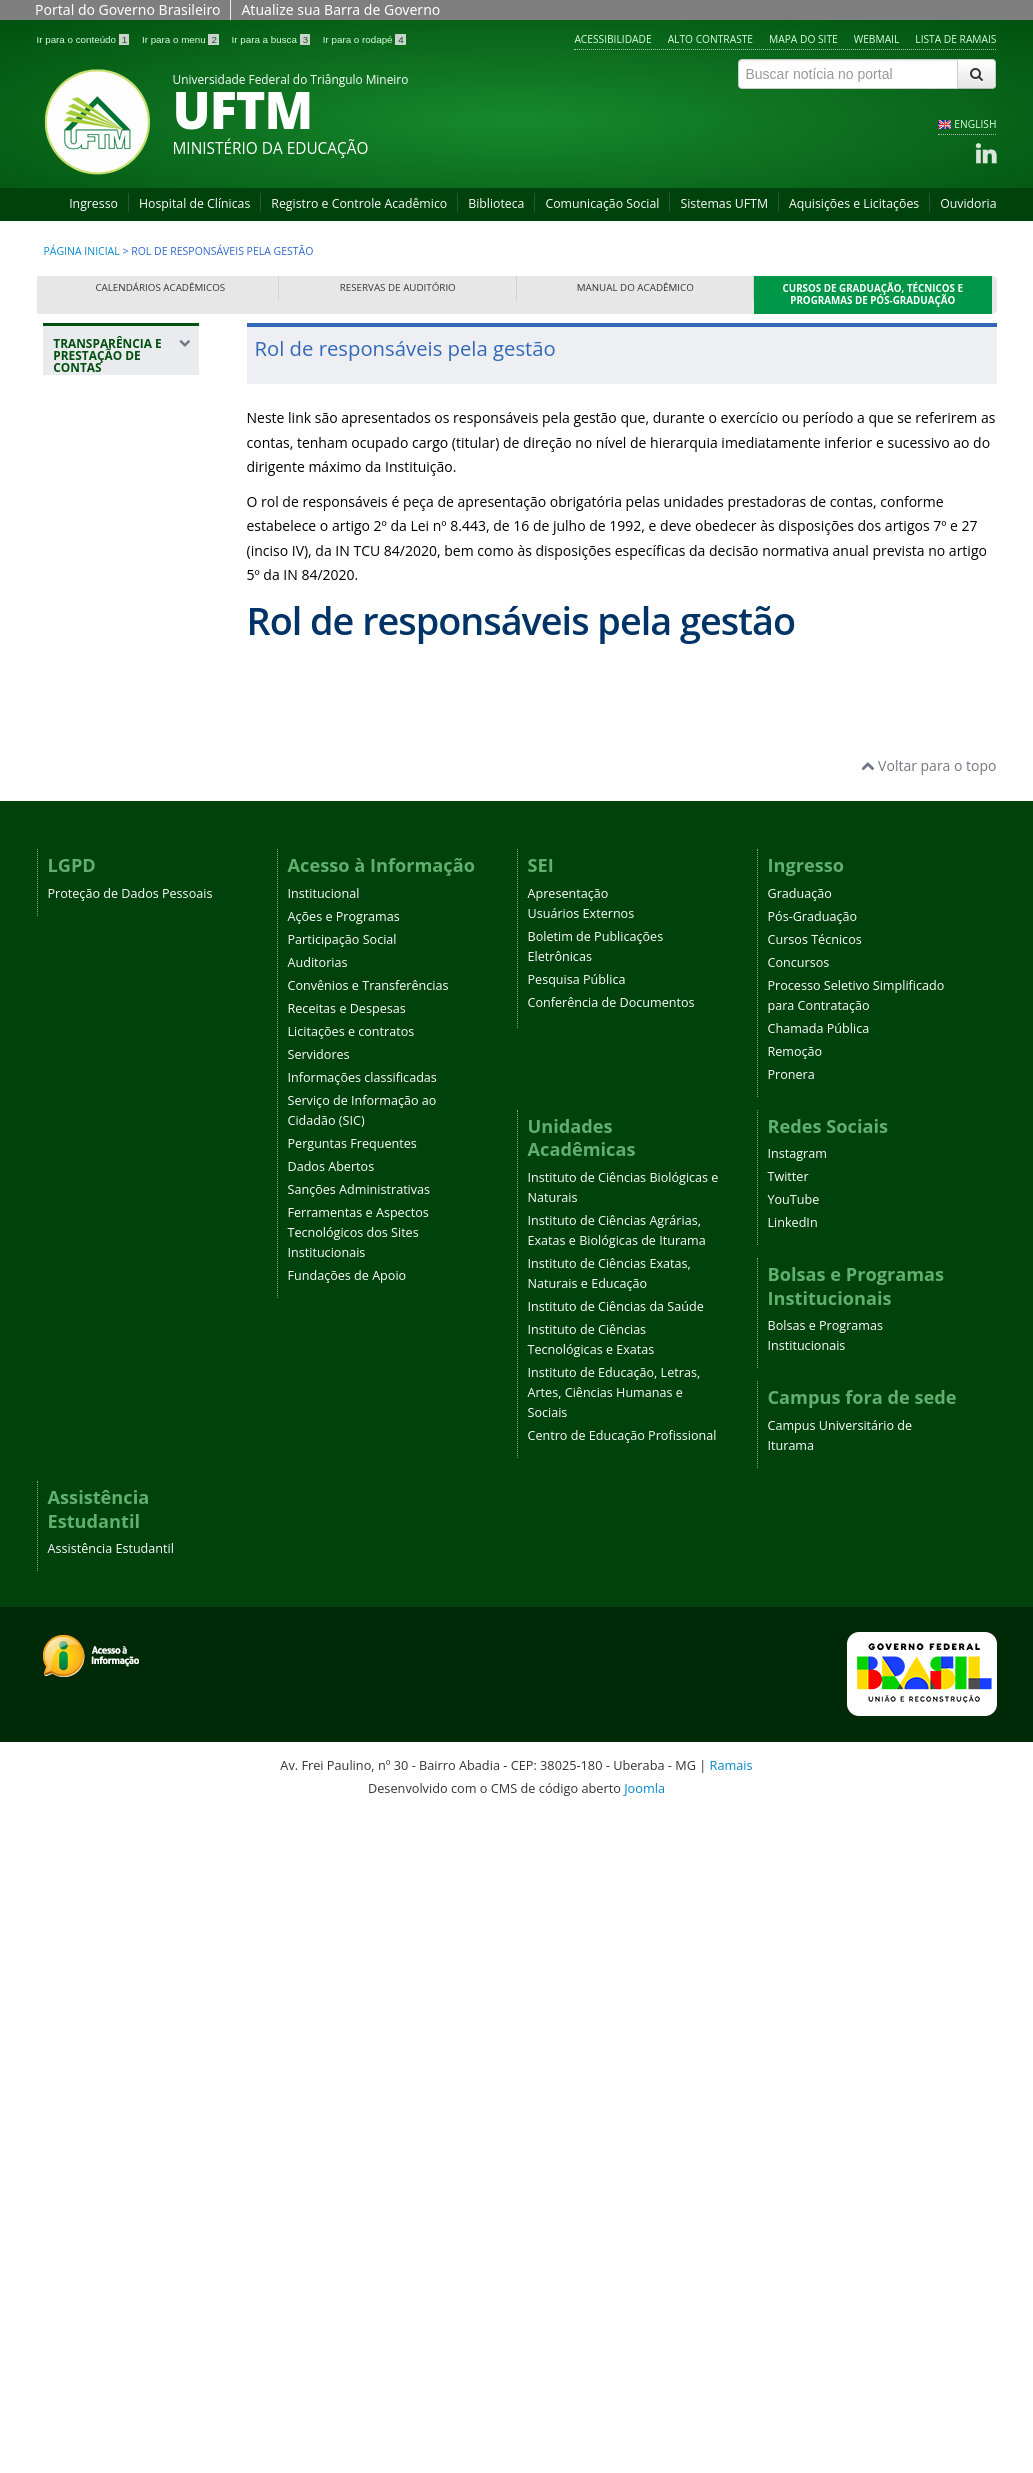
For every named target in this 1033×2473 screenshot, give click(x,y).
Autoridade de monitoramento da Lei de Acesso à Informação (124, 981)
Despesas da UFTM (125, 838)
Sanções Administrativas (359, 1845)
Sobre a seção (108, 492)
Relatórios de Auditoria (106, 1225)
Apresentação (568, 1549)
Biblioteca (496, 203)
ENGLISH (975, 124)
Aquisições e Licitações (854, 203)
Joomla (644, 2445)
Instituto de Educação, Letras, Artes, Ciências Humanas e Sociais (614, 2049)
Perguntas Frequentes (352, 1799)
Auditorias (318, 1618)
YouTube (794, 1856)
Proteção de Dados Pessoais (130, 1549)
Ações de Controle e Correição (122, 533)
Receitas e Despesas (347, 1664)
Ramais (731, 2422)
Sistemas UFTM (724, 203)
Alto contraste (710, 39)
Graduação (800, 1549)
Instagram (797, 1810)
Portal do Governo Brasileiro (127, 9)
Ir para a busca (272, 39)
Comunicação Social (602, 203)
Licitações (95, 869)
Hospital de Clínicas (194, 203)
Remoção (795, 1707)
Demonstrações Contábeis (114, 1123)
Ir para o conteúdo (84, 39)
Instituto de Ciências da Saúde (616, 1963)
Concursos (799, 1618)
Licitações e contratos (351, 1687)
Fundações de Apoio (347, 1931)
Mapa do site (803, 39)
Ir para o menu (182, 39)
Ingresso (93, 203)
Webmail (877, 39)
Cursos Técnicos (815, 1595)
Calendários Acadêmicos (160, 287)
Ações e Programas (344, 1572)
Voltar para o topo (928, 1422)
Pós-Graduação (813, 1572)
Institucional (324, 1549)
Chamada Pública (819, 1684)
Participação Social (342, 1595)
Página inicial (82, 251)
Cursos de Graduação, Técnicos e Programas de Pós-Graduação (873, 294)
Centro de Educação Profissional (622, 2092)
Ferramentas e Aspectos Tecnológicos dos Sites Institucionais (358, 1888)
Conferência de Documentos (611, 1658)
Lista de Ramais (955, 39)
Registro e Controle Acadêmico (359, 203)
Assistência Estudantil (111, 2205)
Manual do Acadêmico (635, 287)
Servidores (319, 1710)
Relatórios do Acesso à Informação (106, 1062)
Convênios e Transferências (368, 1641)
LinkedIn (793, 1879)
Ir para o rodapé (364, 39)
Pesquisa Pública (577, 1635)
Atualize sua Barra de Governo (340, 9)
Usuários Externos (581, 1569)
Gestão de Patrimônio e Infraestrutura (109, 787)
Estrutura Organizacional (111, 584)
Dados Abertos (331, 1822)
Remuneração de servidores (118, 910)
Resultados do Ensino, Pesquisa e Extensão (123, 716)
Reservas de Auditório (398, 287)
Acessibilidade (612, 39)
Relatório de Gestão (102, 1174)
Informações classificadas (362, 1733)
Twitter (788, 1833)
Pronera (791, 1730)
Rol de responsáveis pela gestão (121, 645)
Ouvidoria (968, 203)
